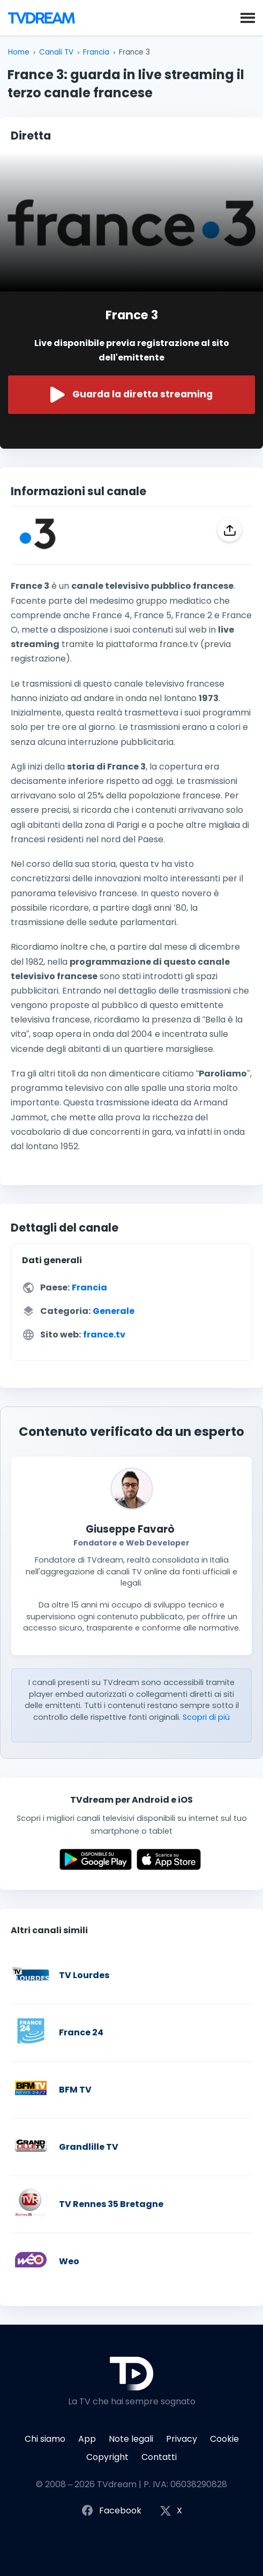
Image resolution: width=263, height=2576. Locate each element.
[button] (248, 17)
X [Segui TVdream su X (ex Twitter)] (171, 2511)
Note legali (131, 2439)
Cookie (224, 2439)
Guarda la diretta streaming (131, 395)
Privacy (181, 2439)
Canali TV (56, 52)
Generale (113, 1311)
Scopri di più (206, 1717)
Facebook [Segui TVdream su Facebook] (111, 2511)
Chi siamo (45, 2439)
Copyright (107, 2457)
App (87, 2439)
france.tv (104, 1334)
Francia (96, 52)
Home (18, 52)
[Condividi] (229, 530)
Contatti (159, 2457)
